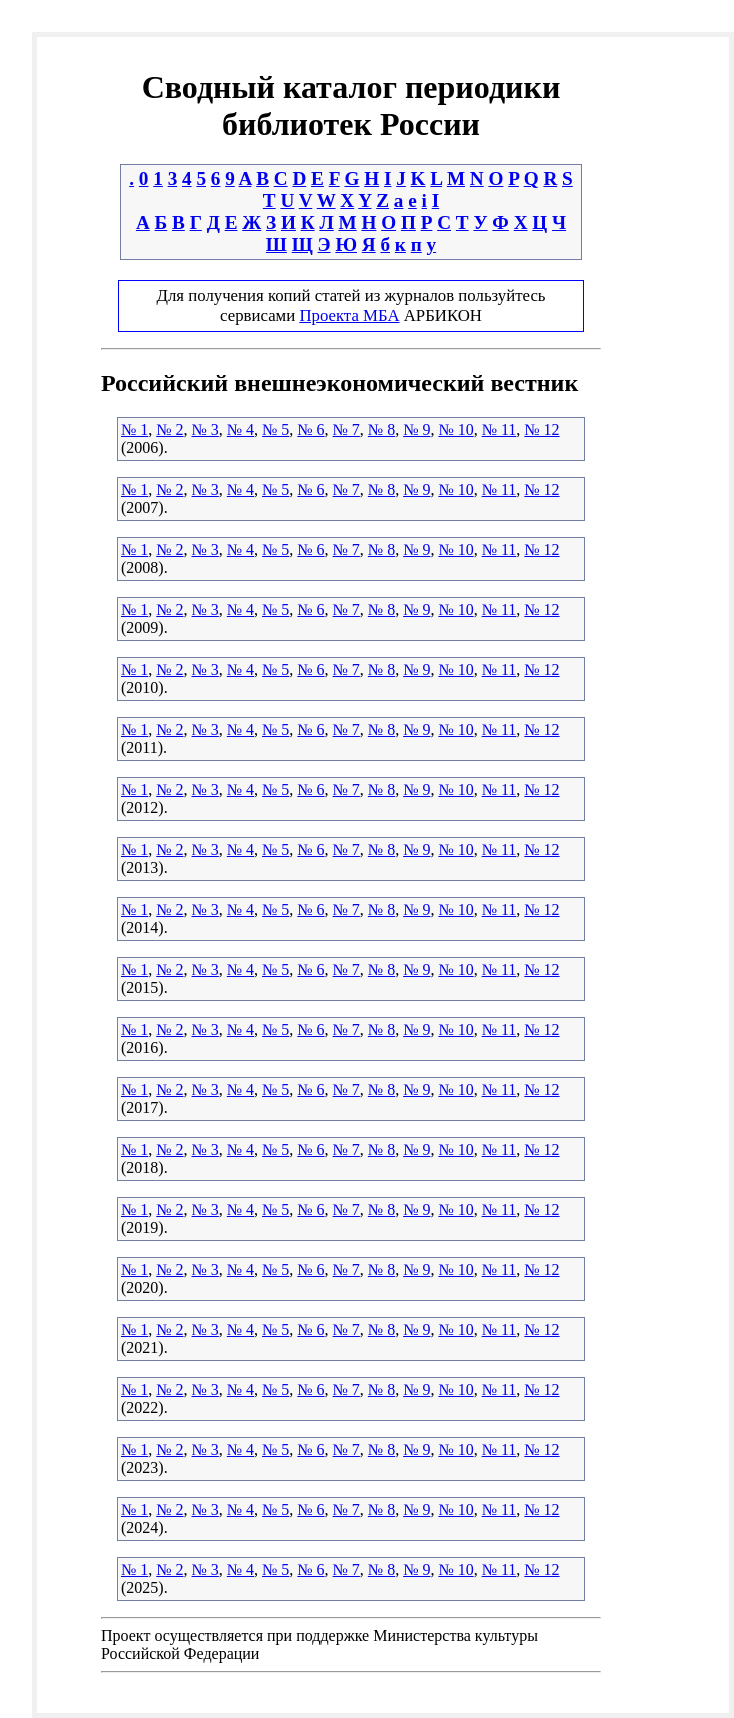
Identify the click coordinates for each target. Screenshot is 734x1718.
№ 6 (310, 429)
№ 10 (455, 429)
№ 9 (416, 429)
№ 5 (275, 429)
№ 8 (381, 429)
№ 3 (205, 429)
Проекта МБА (349, 315)
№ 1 (134, 429)
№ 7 (346, 429)
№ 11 (499, 429)
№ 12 (541, 429)
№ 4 (240, 429)
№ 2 (169, 429)
